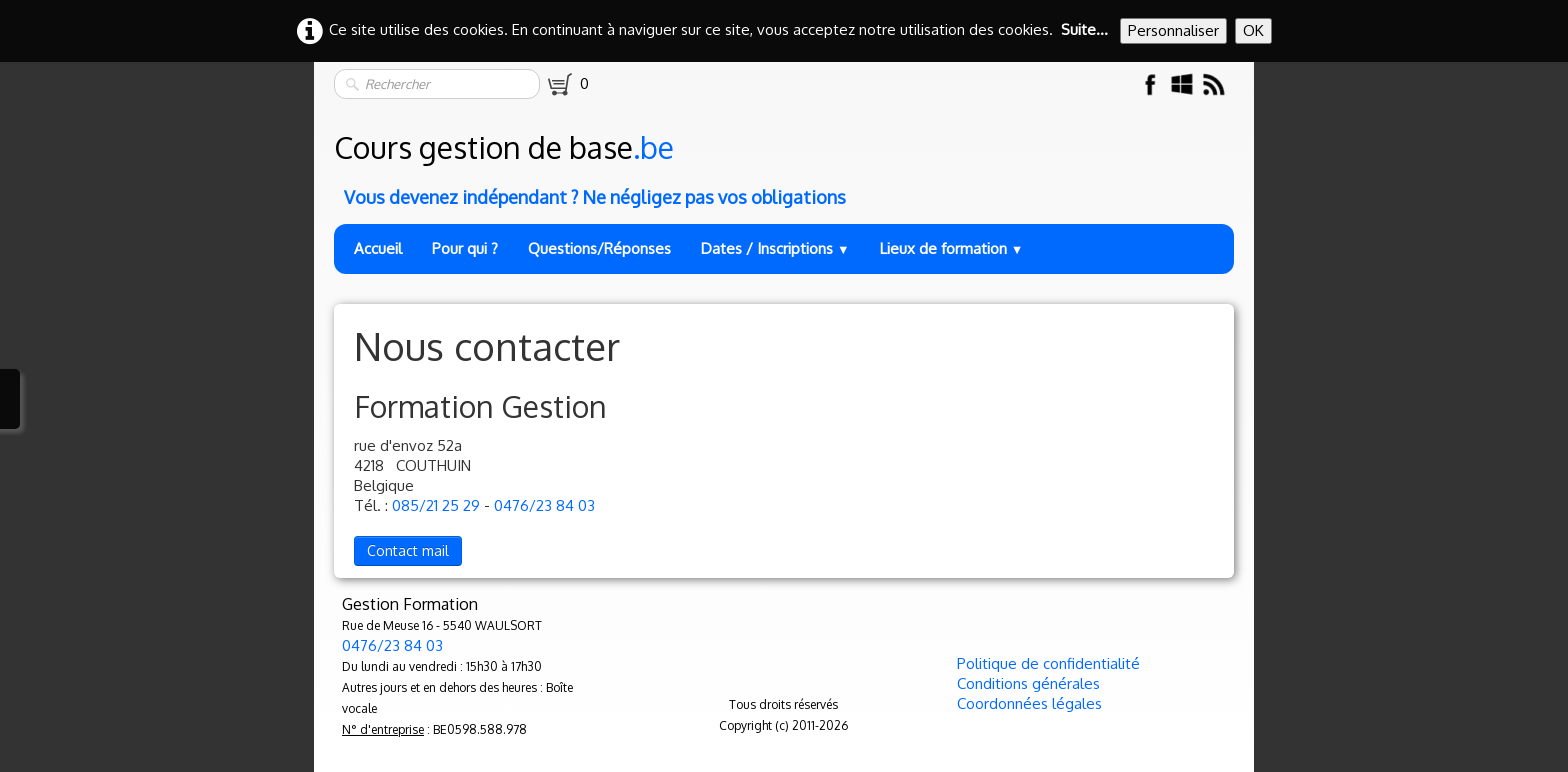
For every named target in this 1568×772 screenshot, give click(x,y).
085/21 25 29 (436, 505)
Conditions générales (1028, 683)
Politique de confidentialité (1048, 663)
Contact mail (408, 550)
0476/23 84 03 (544, 505)
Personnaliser (1173, 30)
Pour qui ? (465, 248)
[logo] (785, 164)
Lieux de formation (952, 248)
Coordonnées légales (1029, 703)
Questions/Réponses (599, 248)
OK (1253, 30)
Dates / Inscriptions (775, 248)
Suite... (1084, 29)
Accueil (378, 248)
